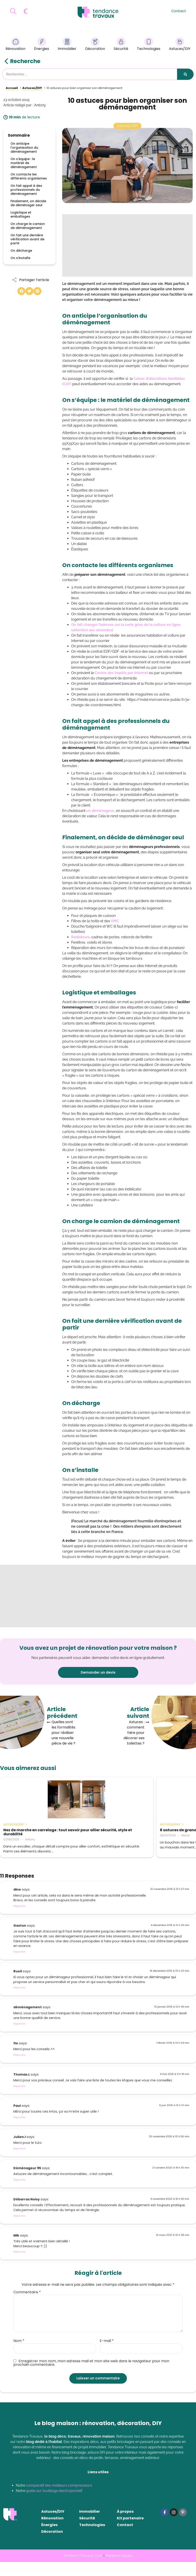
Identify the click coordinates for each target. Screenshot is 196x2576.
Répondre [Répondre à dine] (19, 1920)
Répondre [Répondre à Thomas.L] (19, 2100)
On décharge (21, 251)
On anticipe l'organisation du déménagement (24, 148)
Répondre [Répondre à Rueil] (19, 2001)
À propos (125, 2525)
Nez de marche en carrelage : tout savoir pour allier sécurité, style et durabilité (30, 1834)
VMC (114, 921)
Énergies (41, 44)
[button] (21, 291)
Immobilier (67, 44)
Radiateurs (80, 937)
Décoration (95, 44)
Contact (178, 11)
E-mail (107, 2355)
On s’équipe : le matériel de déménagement (23, 163)
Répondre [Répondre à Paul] (19, 2131)
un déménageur (100, 811)
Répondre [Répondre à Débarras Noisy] (19, 2230)
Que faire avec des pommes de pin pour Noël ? (162, 1832)
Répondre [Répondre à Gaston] (19, 1965)
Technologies (148, 44)
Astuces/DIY (179, 44)
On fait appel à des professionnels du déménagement (26, 190)
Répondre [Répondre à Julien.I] (19, 2162)
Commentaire (27, 2306)
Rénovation (15, 44)
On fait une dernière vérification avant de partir (27, 239)
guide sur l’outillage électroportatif (54, 2505)
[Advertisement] (127, 245)
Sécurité (121, 44)
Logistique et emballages (20, 214)
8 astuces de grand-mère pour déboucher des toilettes (97, 1832)
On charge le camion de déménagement (27, 226)
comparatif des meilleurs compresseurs (59, 2499)
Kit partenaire (130, 2532)
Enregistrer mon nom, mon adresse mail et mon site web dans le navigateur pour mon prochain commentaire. (91, 2377)
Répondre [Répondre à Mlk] (19, 2265)
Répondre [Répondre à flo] (19, 2069)
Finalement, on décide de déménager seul (28, 203)
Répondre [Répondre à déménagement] (19, 2037)
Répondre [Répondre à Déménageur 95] (19, 2193)
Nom (18, 2355)
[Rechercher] (185, 74)
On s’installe (20, 258)
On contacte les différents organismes (28, 176)
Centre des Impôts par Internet (121, 673)
